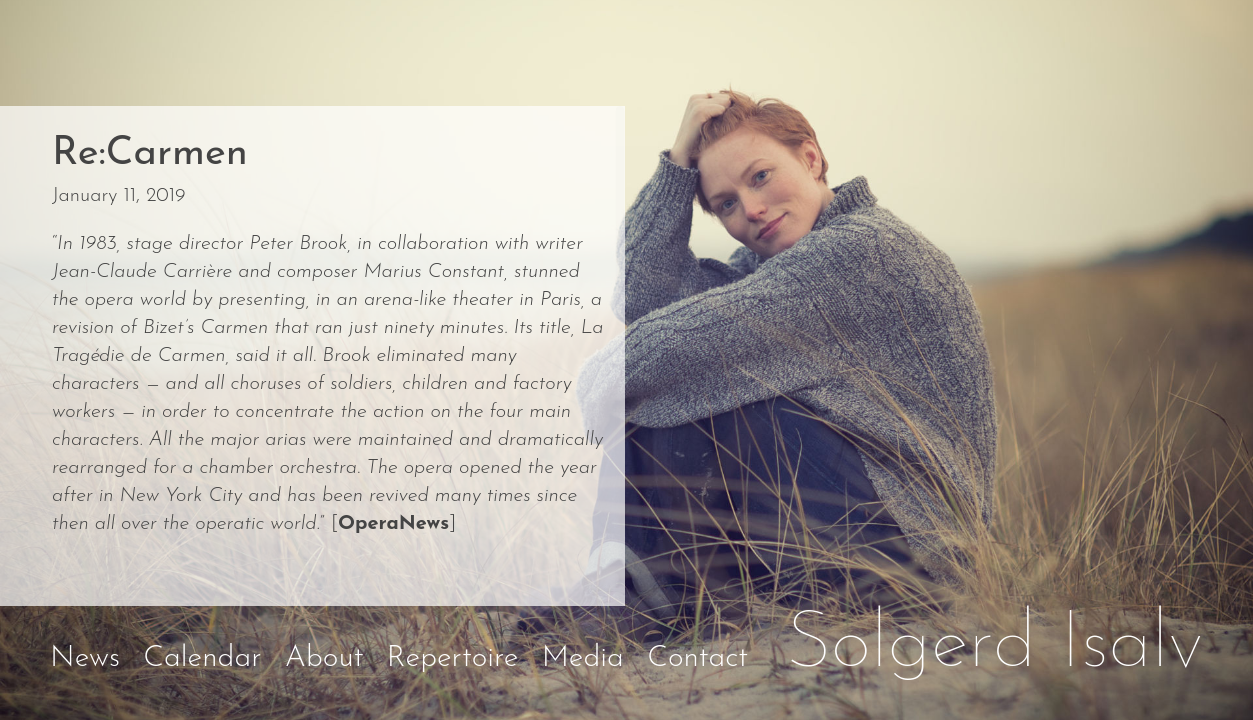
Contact (697, 658)
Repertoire (453, 658)
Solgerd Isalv (995, 646)
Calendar (202, 658)
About (324, 658)
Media (583, 658)
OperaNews (393, 524)
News (85, 658)
